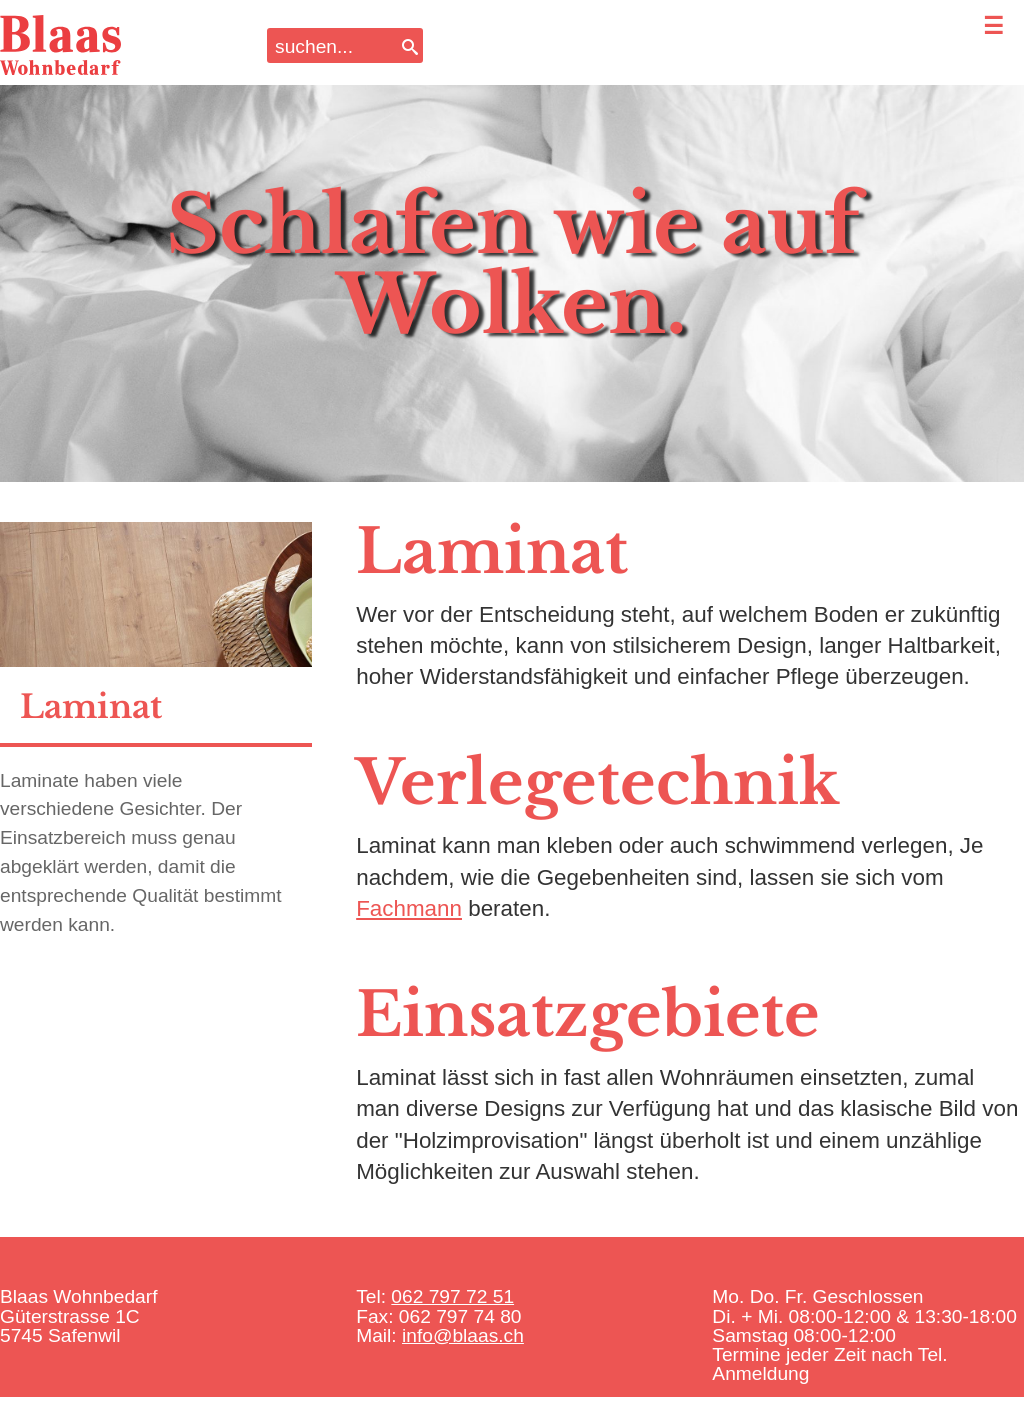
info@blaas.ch (463, 1335)
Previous (48, 250)
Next (975, 250)
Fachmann (409, 908)
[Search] (410, 45)
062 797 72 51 (452, 1296)
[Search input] (332, 45)
